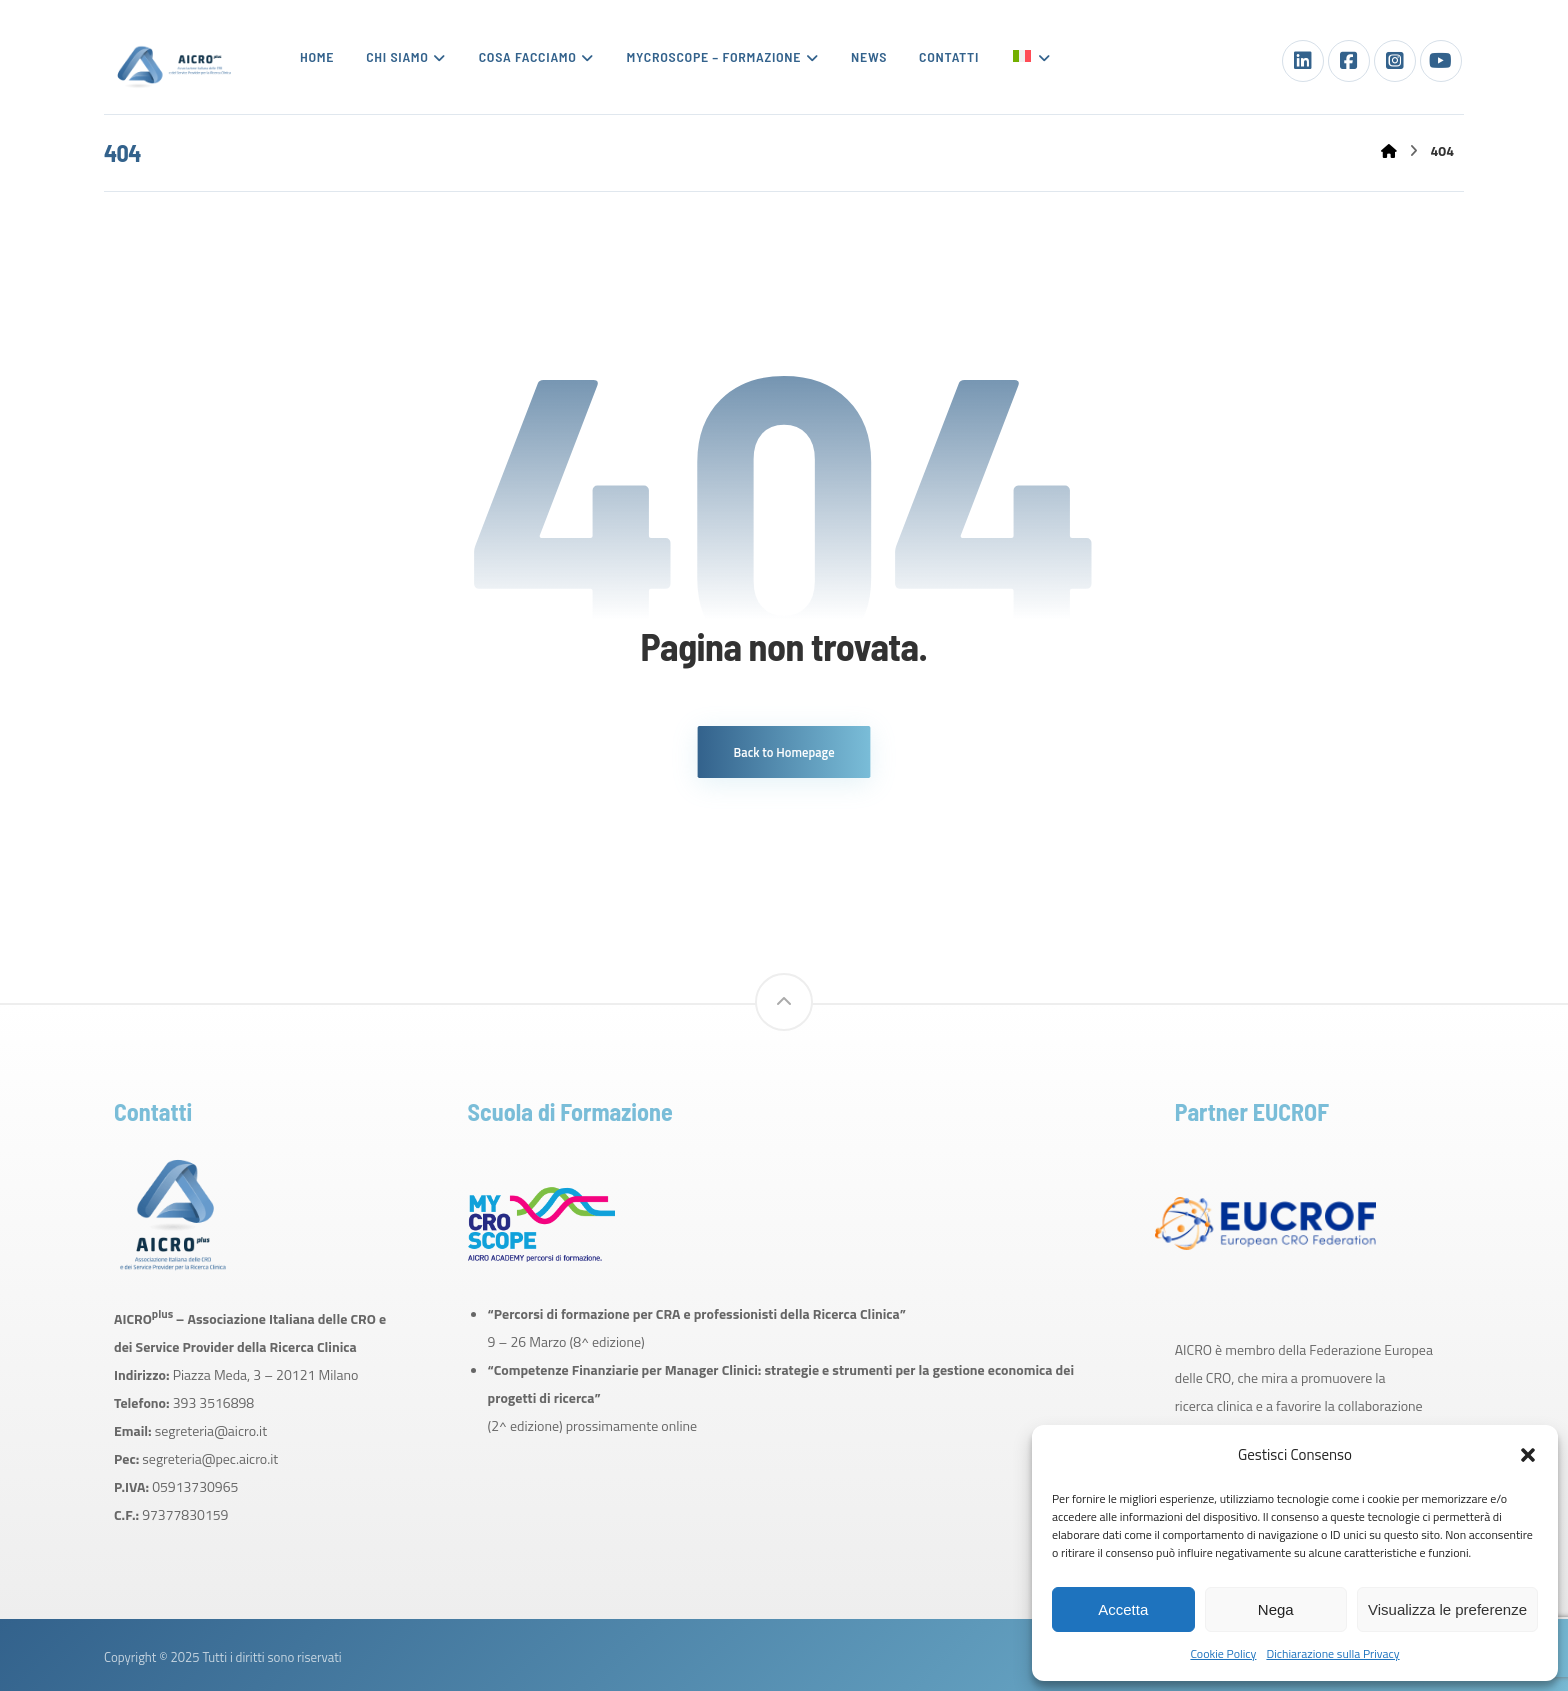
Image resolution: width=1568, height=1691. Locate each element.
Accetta (1123, 1609)
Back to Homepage (784, 751)
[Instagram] (1395, 61)
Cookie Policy (1223, 1653)
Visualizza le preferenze (1447, 1609)
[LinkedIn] (1303, 61)
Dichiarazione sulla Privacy (1332, 1653)
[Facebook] (1349, 61)
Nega (1276, 1609)
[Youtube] (1441, 61)
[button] (1528, 1455)
